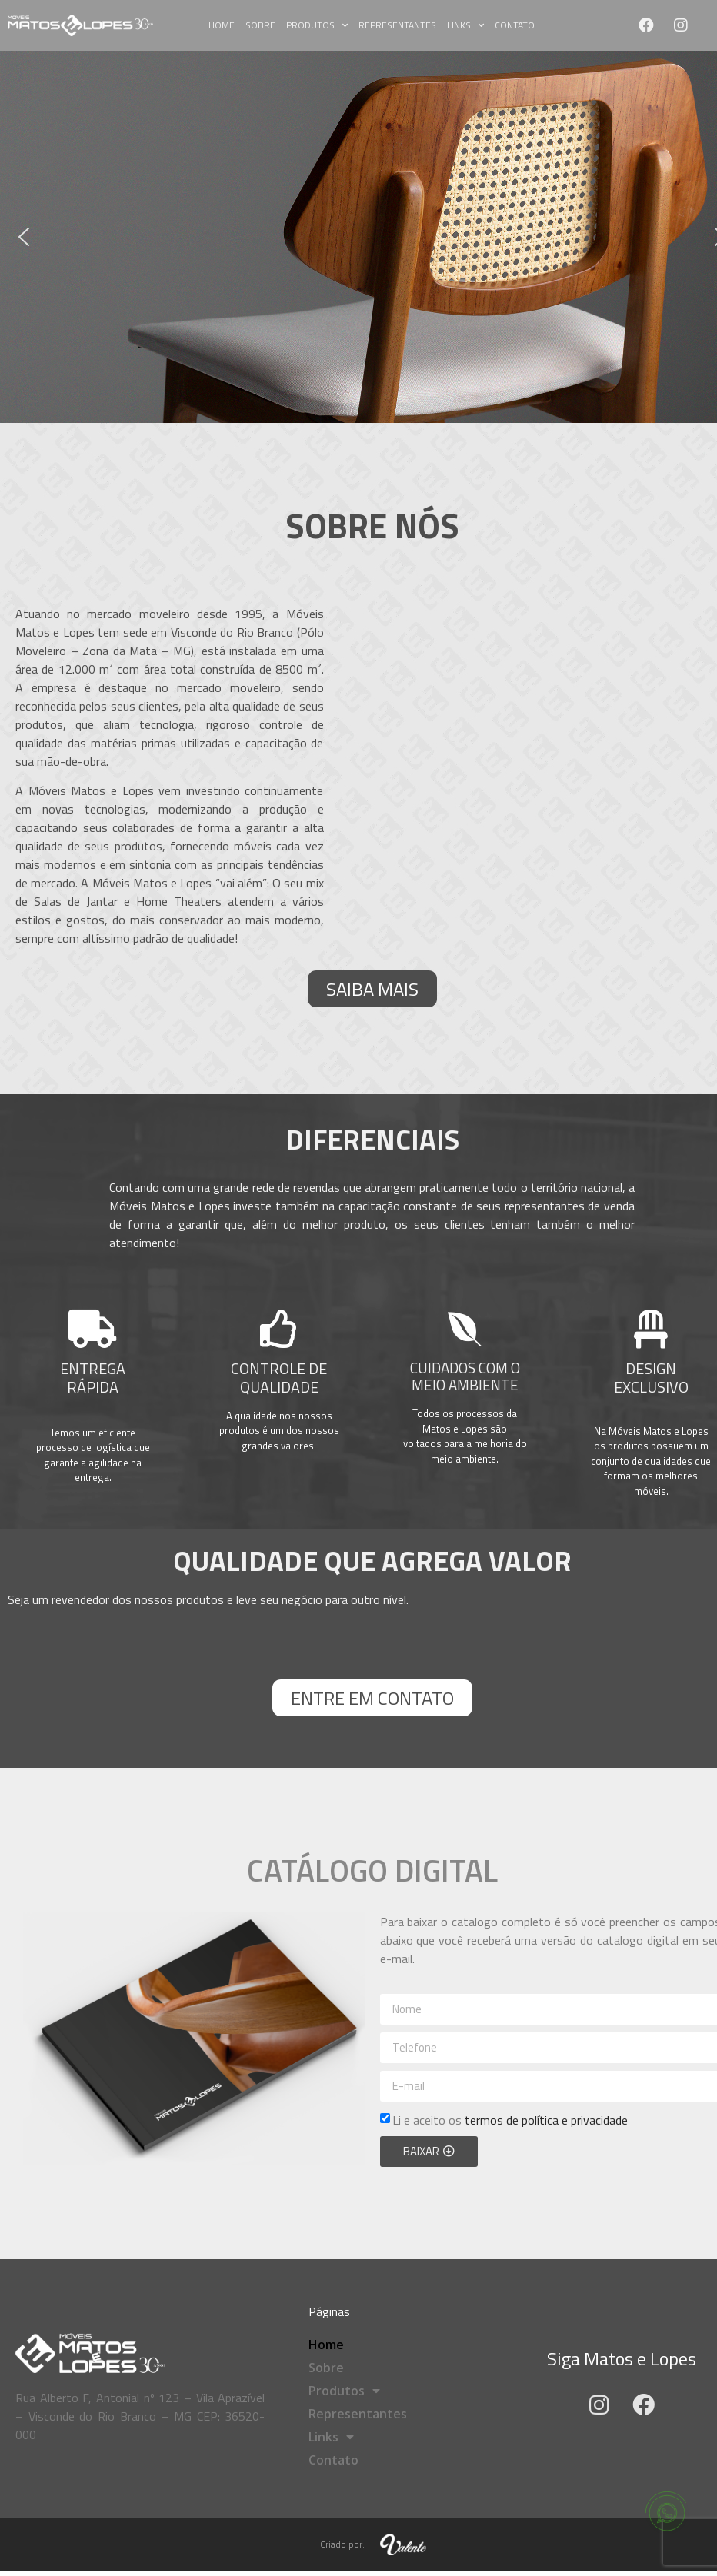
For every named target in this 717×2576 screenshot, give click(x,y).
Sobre (260, 25)
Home (221, 25)
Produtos (317, 25)
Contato (515, 25)
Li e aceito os (510, 2120)
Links (465, 25)
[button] (24, 237)
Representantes (397, 25)
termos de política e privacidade (546, 2120)
